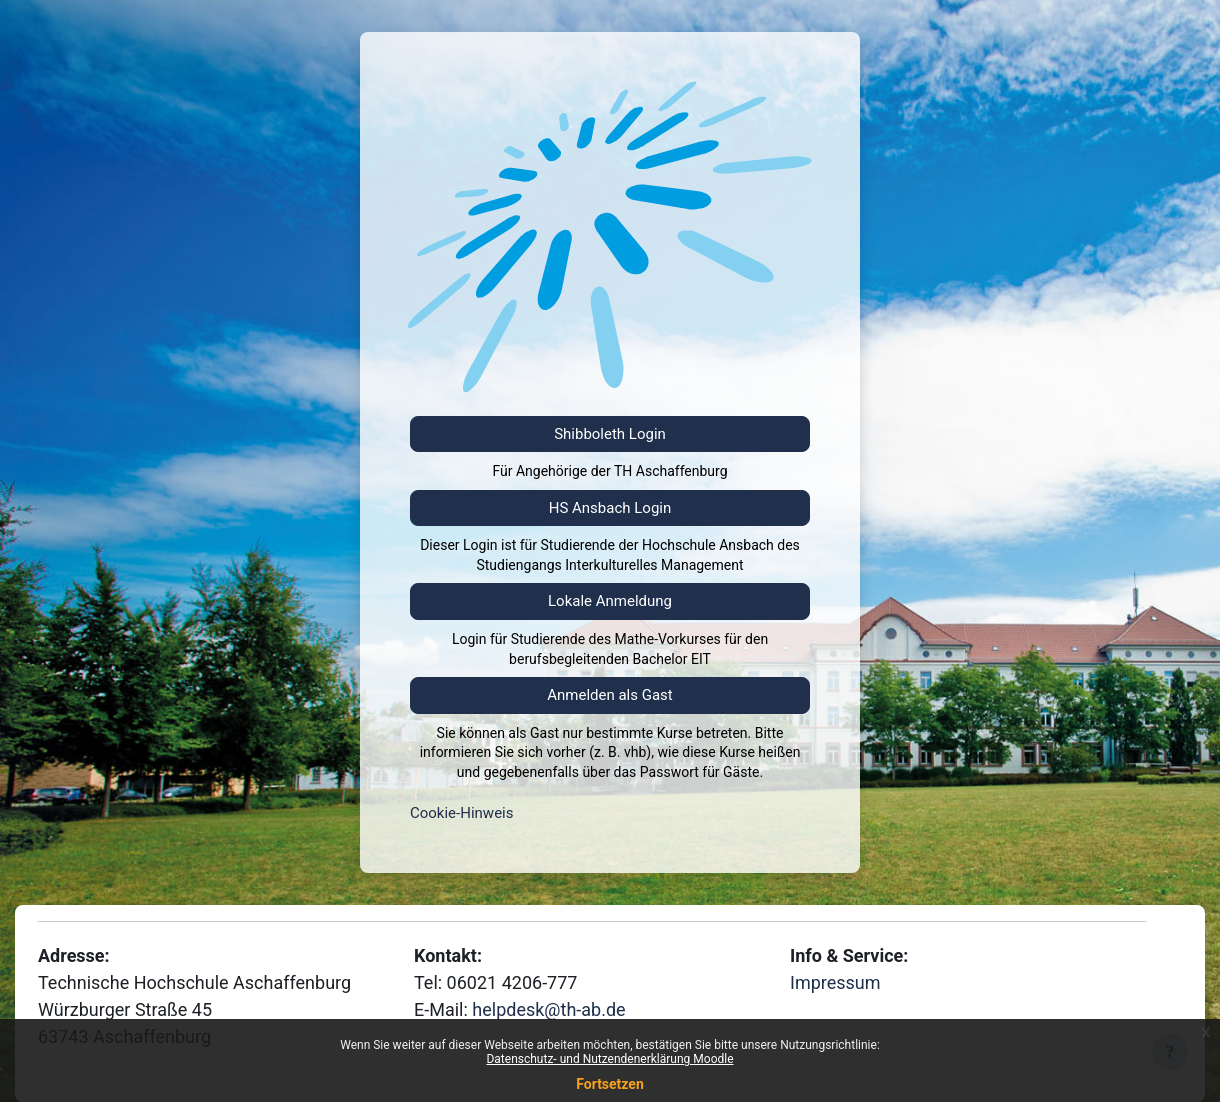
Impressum (835, 982)
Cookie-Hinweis (461, 813)
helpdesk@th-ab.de (548, 1009)
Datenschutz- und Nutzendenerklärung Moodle (609, 1059)
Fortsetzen (610, 1084)
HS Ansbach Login (610, 508)
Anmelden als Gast (610, 695)
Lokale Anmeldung (610, 601)
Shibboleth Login (610, 434)
